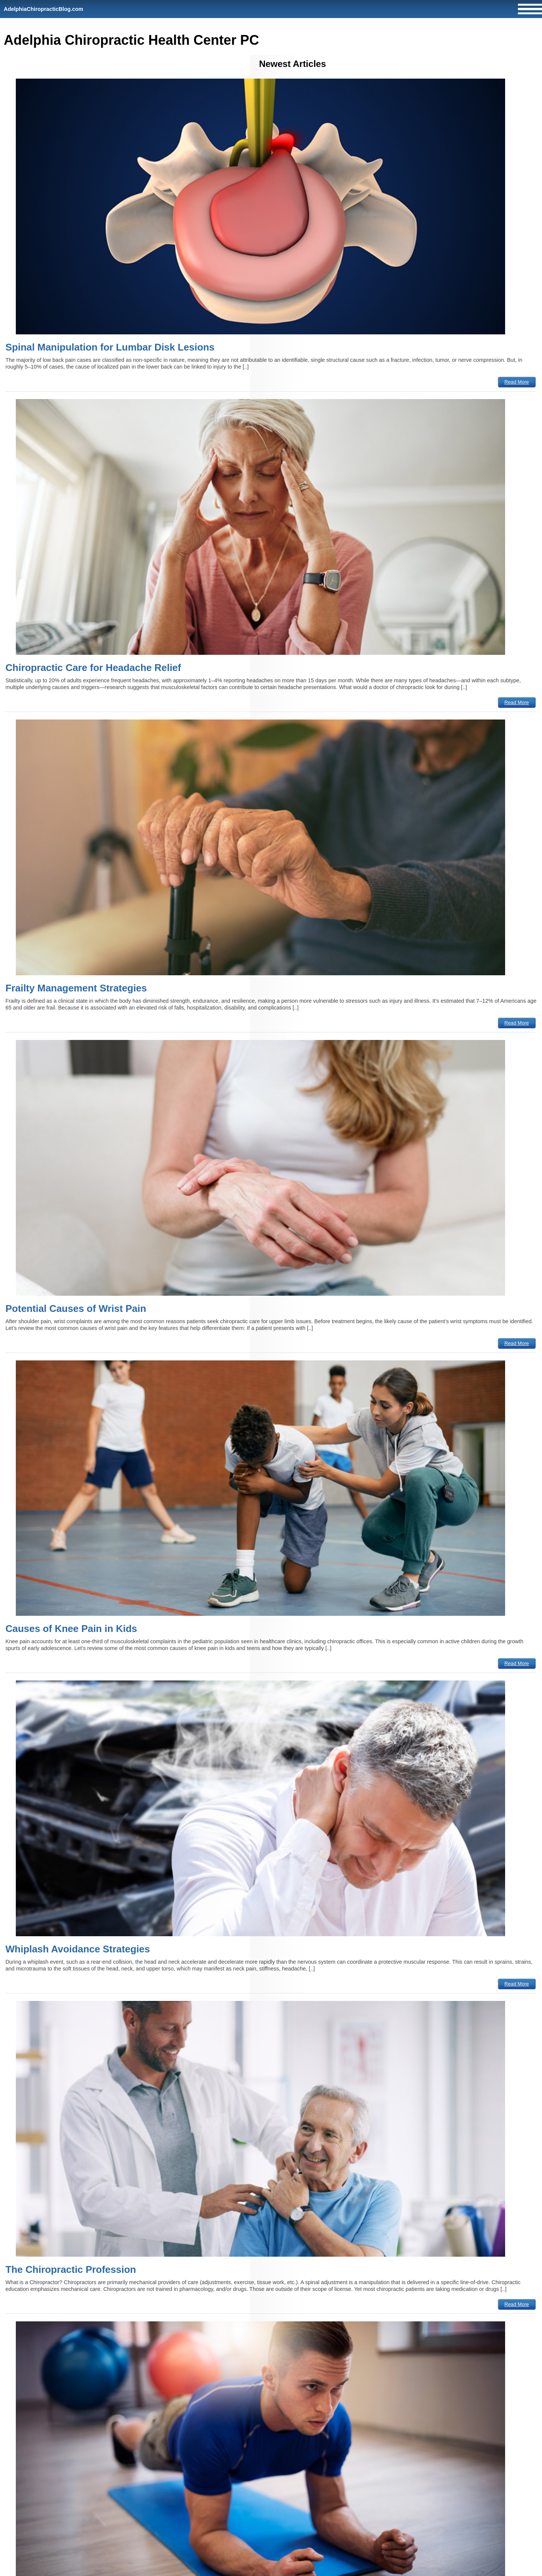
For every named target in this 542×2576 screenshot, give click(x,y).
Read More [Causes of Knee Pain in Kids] (516, 1663)
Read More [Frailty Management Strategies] (516, 1023)
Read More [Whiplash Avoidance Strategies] (516, 1984)
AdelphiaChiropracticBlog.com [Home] (43, 9)
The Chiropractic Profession (70, 2269)
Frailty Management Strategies (76, 988)
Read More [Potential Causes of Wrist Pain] (516, 1343)
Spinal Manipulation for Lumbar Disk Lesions (110, 347)
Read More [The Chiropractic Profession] (516, 2304)
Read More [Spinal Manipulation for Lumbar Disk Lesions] (516, 382)
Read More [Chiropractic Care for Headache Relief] (516, 702)
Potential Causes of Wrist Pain (75, 1308)
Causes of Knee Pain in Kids (71, 1628)
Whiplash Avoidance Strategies (77, 1949)
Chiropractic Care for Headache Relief (93, 667)
